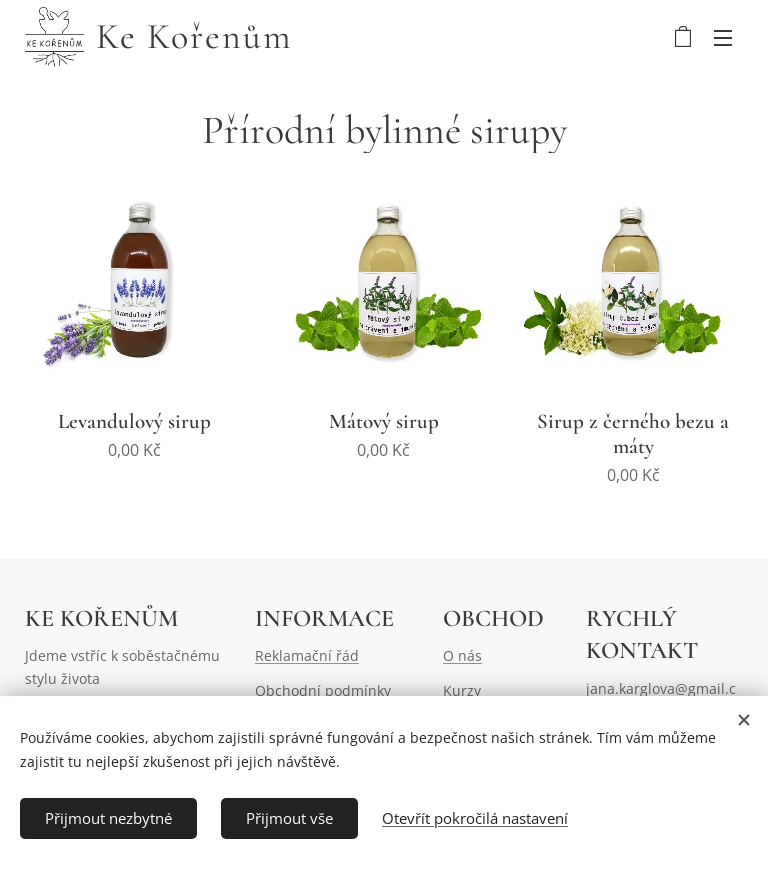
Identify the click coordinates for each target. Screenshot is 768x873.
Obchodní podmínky (323, 690)
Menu (723, 38)
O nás (462, 655)
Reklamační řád (307, 655)
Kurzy (462, 690)
